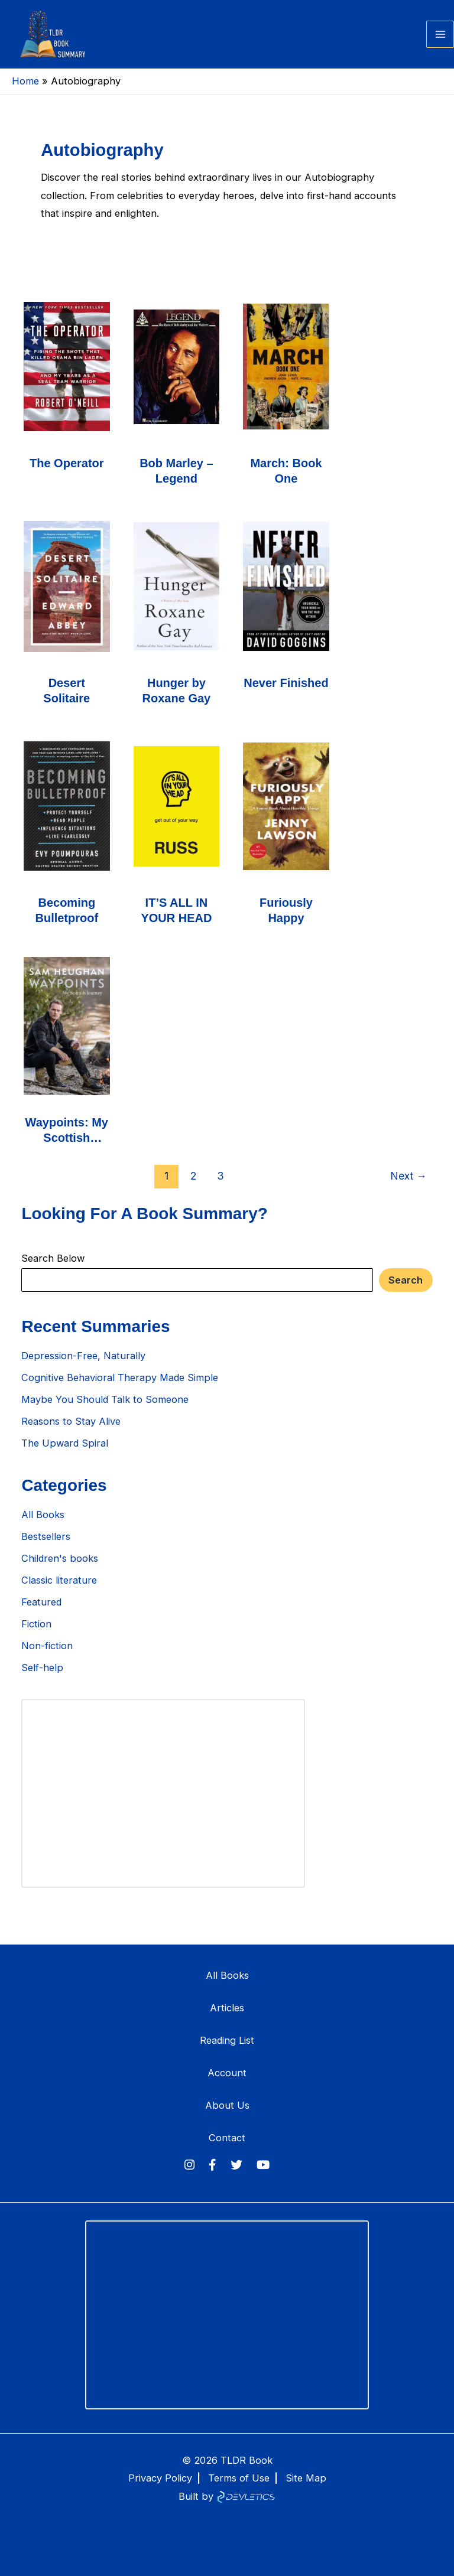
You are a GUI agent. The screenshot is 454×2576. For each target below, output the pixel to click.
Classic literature (59, 1591)
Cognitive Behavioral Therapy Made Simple (119, 1389)
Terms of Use (239, 2478)
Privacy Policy (160, 2478)
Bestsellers (45, 1548)
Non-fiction (47, 1656)
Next (408, 1186)
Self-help (42, 1678)
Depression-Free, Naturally (83, 1367)
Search (405, 1291)
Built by (227, 2496)
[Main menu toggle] (440, 40)
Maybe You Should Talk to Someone (105, 1410)
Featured (41, 1612)
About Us (227, 2105)
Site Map (306, 2478)
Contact (227, 2138)
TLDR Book (246, 2460)
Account (227, 2073)
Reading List (227, 2040)
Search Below (53, 1269)
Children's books (59, 1569)
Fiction (36, 1634)
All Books (42, 1526)
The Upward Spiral (64, 1454)
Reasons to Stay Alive (71, 1432)
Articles (227, 2008)
